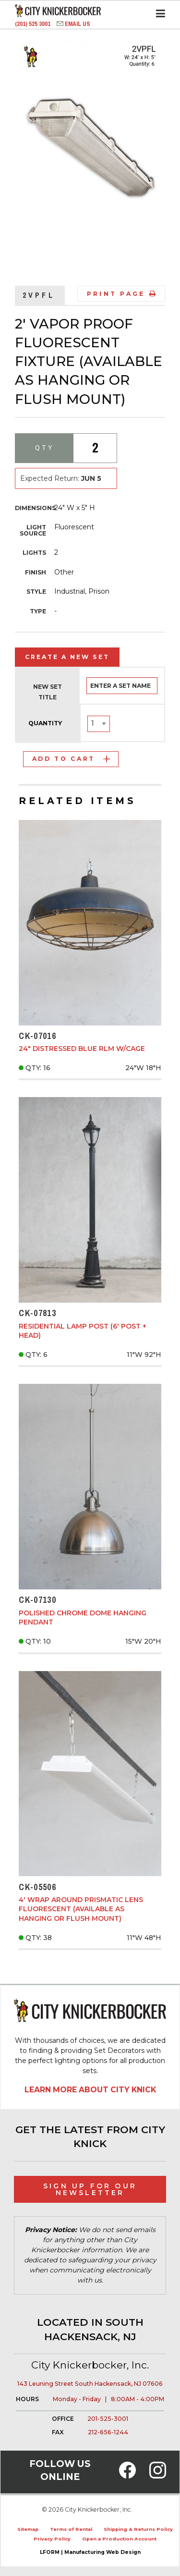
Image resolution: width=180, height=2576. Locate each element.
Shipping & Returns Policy (138, 2529)
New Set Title (47, 692)
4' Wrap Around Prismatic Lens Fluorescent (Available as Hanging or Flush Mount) (81, 1909)
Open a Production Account (119, 2538)
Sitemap (27, 2529)
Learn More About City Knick (90, 2089)
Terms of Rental (71, 2529)
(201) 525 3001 (33, 23)
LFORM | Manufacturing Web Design (90, 2552)
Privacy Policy (52, 2538)
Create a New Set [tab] (67, 656)
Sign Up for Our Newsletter (90, 2189)
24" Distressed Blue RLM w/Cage (82, 1048)
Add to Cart (71, 758)
